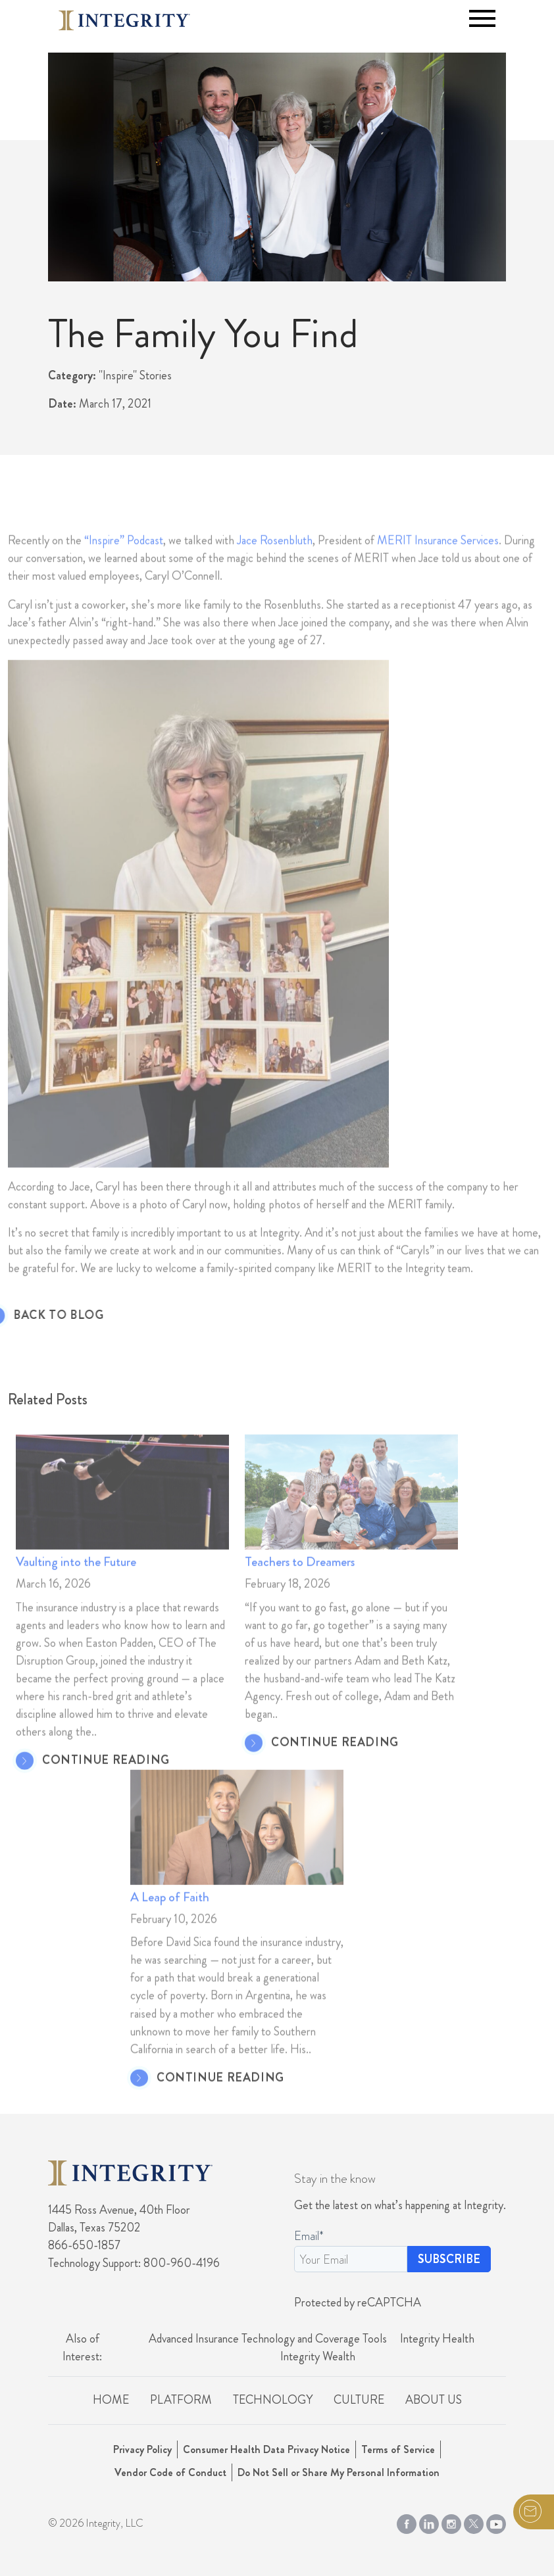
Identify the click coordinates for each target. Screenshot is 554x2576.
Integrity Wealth (317, 2356)
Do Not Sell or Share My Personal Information (339, 2472)
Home (111, 2399)
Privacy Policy (142, 2449)
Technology (273, 2399)
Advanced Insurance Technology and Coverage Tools (268, 2338)
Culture (359, 2399)
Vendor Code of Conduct (170, 2472)
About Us (433, 2399)
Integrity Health (437, 2338)
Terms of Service (398, 2449)
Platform (181, 2399)
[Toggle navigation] (482, 18)
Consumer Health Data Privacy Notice (266, 2449)
